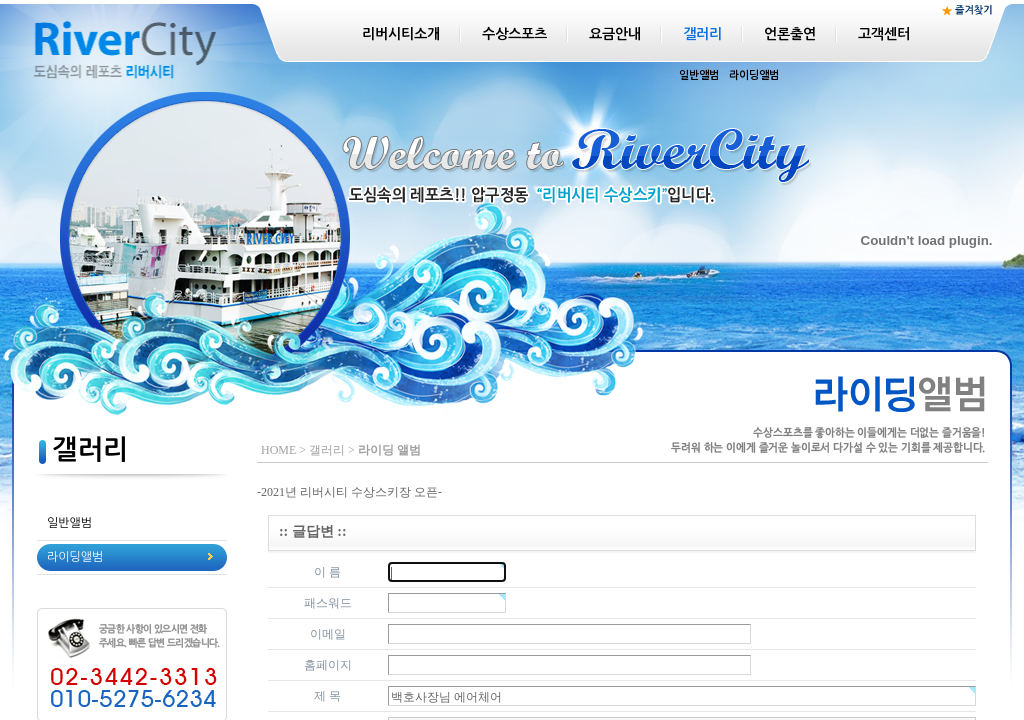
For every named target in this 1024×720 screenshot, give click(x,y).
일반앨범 (699, 75)
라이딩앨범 (754, 75)
